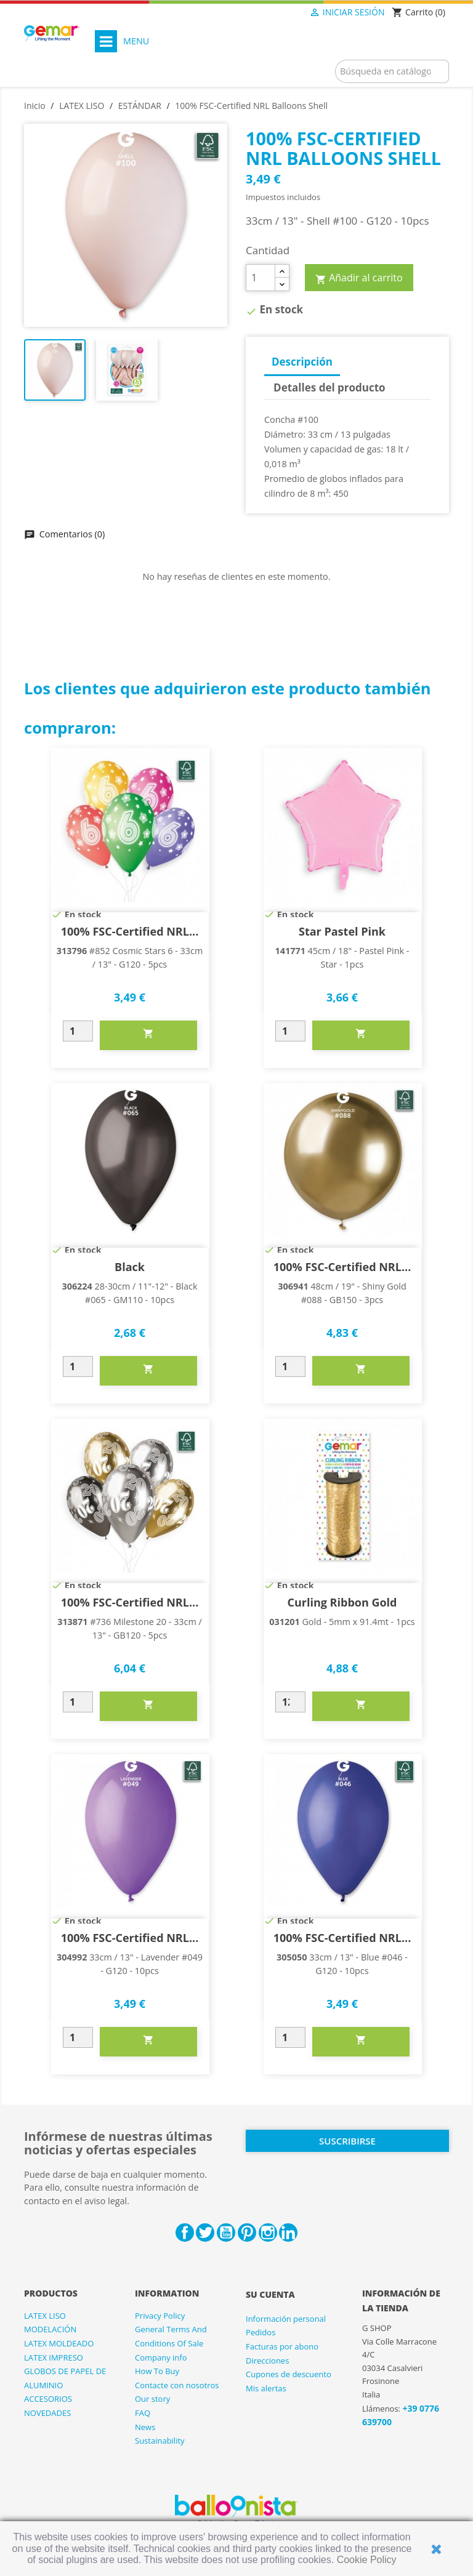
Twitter (205, 2232)
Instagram (268, 2232)
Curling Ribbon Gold (342, 1602)
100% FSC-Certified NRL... (130, 931)
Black (130, 1266)
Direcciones (267, 2360)
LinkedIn (288, 2232)
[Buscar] (392, 71)
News (145, 2427)
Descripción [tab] (302, 362)
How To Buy (157, 2371)
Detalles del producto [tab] (329, 387)
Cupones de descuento (288, 2374)
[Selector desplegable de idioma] (283, 13)
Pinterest (247, 2232)
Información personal (286, 2318)
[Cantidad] (260, 277)
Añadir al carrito (359, 278)
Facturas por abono (282, 2346)
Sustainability (160, 2440)
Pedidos (260, 2332)
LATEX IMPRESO (53, 2357)
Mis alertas (266, 2388)
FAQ (142, 2412)
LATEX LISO (45, 2315)
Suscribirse (347, 2141)
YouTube (226, 2232)
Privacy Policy (160, 2315)
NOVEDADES (47, 2412)
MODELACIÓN (50, 2329)
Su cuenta (270, 2294)
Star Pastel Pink (342, 931)
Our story (152, 2398)
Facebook (185, 2232)
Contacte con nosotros (177, 2385)
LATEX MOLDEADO (59, 2343)
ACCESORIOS (48, 2398)
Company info (161, 2357)
